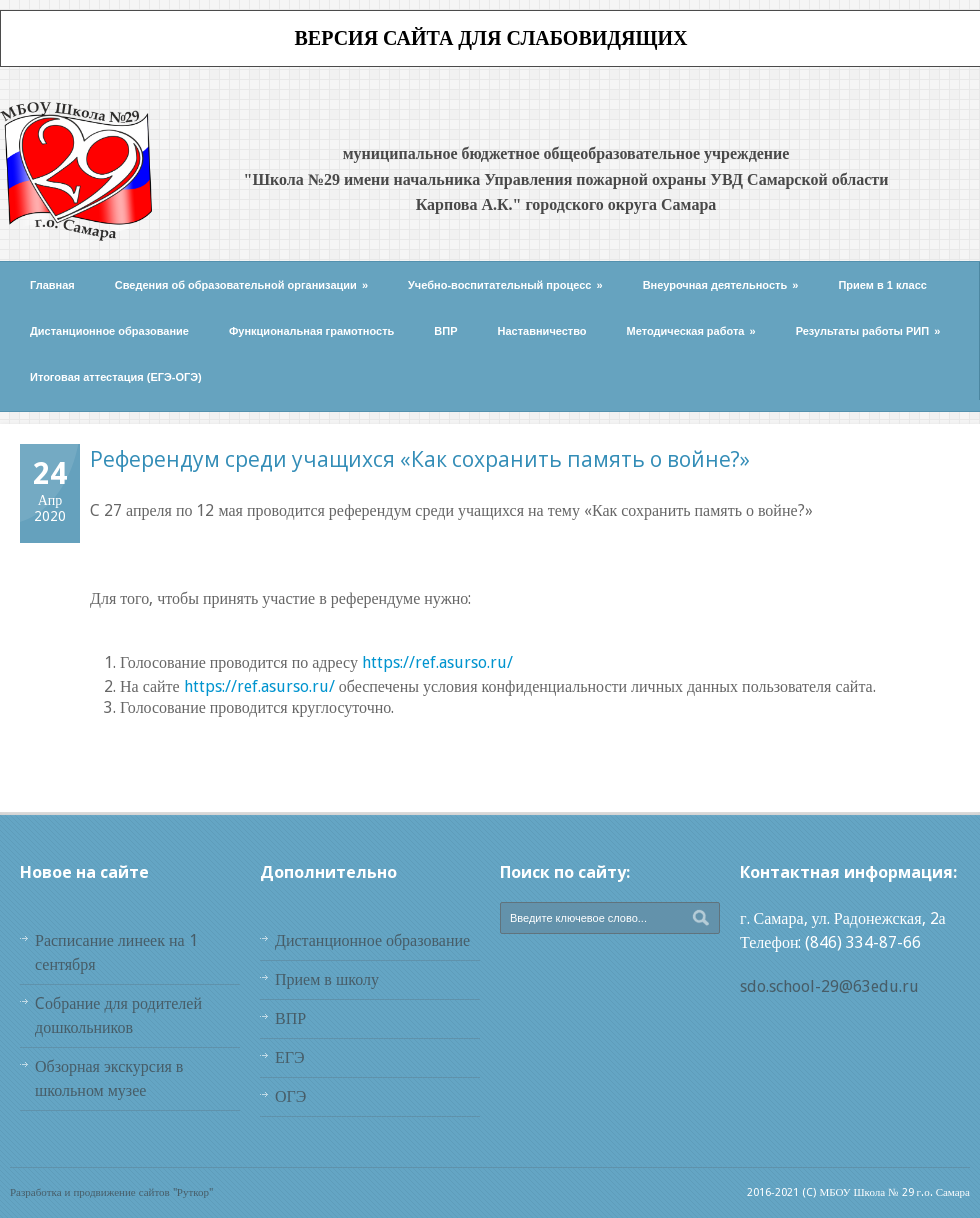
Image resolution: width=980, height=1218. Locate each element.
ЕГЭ (290, 1057)
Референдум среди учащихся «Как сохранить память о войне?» (420, 459)
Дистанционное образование (109, 331)
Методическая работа (691, 331)
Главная (52, 285)
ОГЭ (290, 1096)
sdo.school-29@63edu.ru (829, 986)
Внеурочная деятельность (721, 285)
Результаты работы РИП (868, 331)
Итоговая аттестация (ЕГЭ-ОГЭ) (116, 377)
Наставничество (542, 331)
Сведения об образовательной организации (241, 285)
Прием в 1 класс (882, 285)
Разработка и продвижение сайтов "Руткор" (111, 1192)
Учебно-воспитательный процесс (505, 285)
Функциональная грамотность (311, 331)
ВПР (445, 331)
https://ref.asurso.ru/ (437, 662)
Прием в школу (327, 979)
